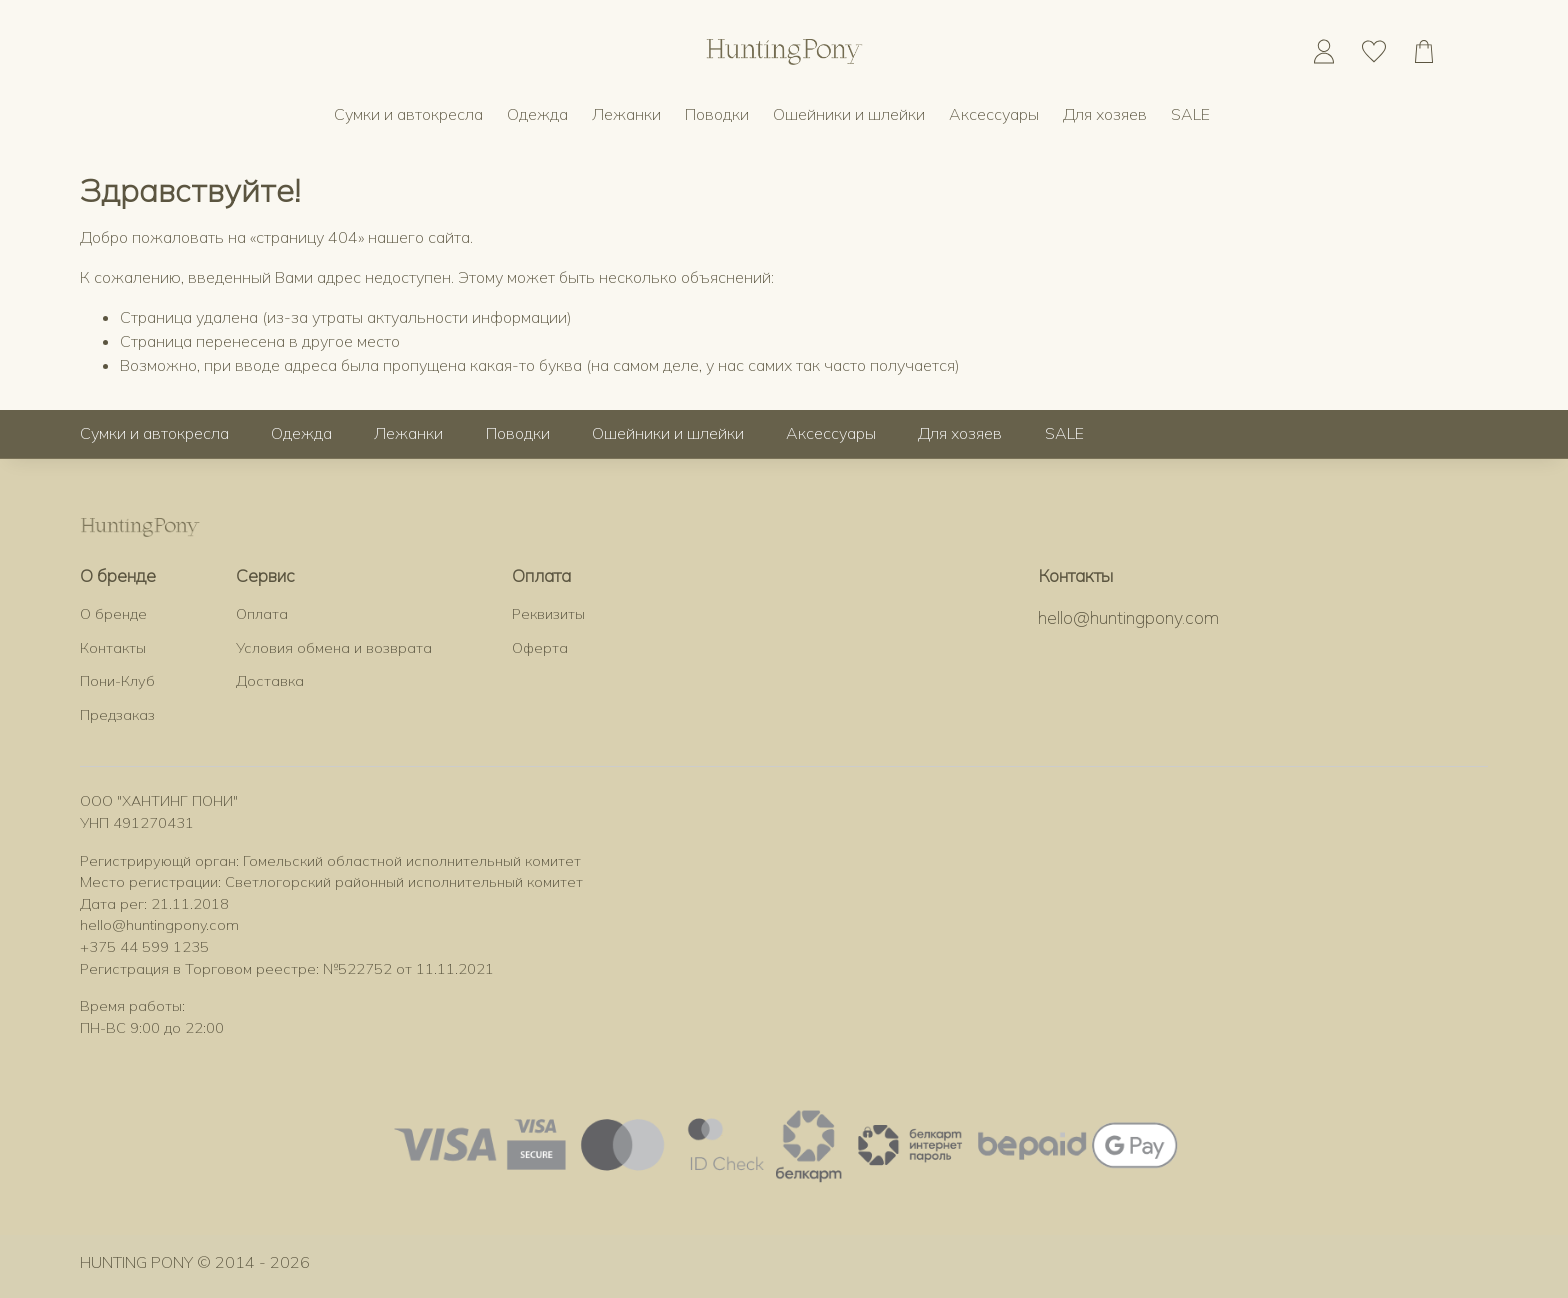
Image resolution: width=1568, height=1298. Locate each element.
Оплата (262, 614)
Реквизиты (548, 614)
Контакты (113, 648)
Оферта (540, 648)
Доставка (270, 681)
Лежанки (626, 114)
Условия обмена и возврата (334, 648)
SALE (1190, 114)
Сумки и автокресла (408, 114)
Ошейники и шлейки (849, 114)
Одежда (537, 114)
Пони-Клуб (117, 681)
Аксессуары (994, 114)
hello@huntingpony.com (1128, 617)
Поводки (717, 114)
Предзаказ (117, 715)
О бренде (113, 614)
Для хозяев (1105, 114)
